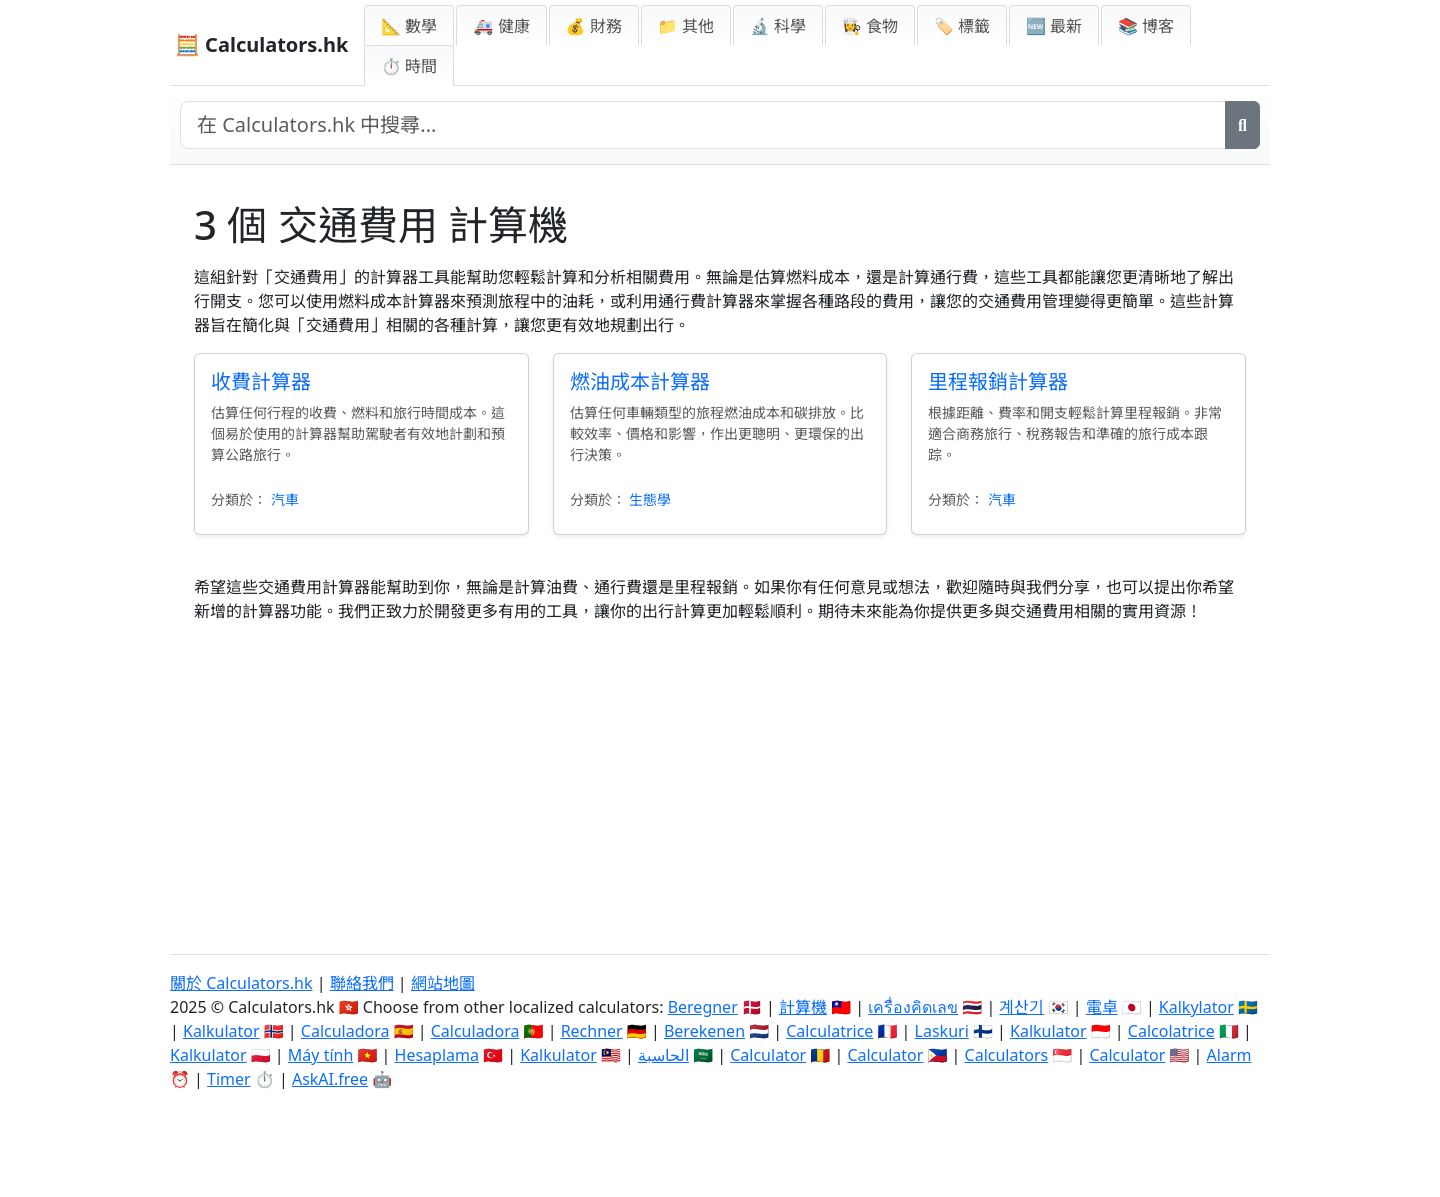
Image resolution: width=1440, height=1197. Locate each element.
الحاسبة (663, 1055)
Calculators (1007, 1055)
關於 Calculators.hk (241, 983)
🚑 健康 (501, 26)
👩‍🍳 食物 (870, 26)
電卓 (1102, 1007)
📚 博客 (1146, 26)
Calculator (768, 1055)
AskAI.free (330, 1079)
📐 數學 (409, 26)
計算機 (803, 1007)
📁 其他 (686, 26)
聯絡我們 (362, 983)
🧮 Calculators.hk (261, 44)
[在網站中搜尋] (703, 125)
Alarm (1229, 1055)
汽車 (285, 499)
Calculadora (345, 1031)
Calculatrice (829, 1031)
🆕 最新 (1054, 26)
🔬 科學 (778, 26)
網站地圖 (443, 983)
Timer (229, 1079)
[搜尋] (1242, 125)
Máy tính (321, 1055)
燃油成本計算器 (640, 381)
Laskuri (942, 1031)
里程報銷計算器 (998, 381)
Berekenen (704, 1031)
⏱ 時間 (409, 66)
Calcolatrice (1171, 1031)
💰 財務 (594, 26)
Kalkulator (221, 1031)
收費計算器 (261, 381)
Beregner (703, 1007)
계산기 (1021, 1007)
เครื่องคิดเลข (913, 1007)
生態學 (650, 499)
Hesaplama (437, 1055)
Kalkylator (1196, 1007)
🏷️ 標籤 (962, 26)
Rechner (592, 1031)
